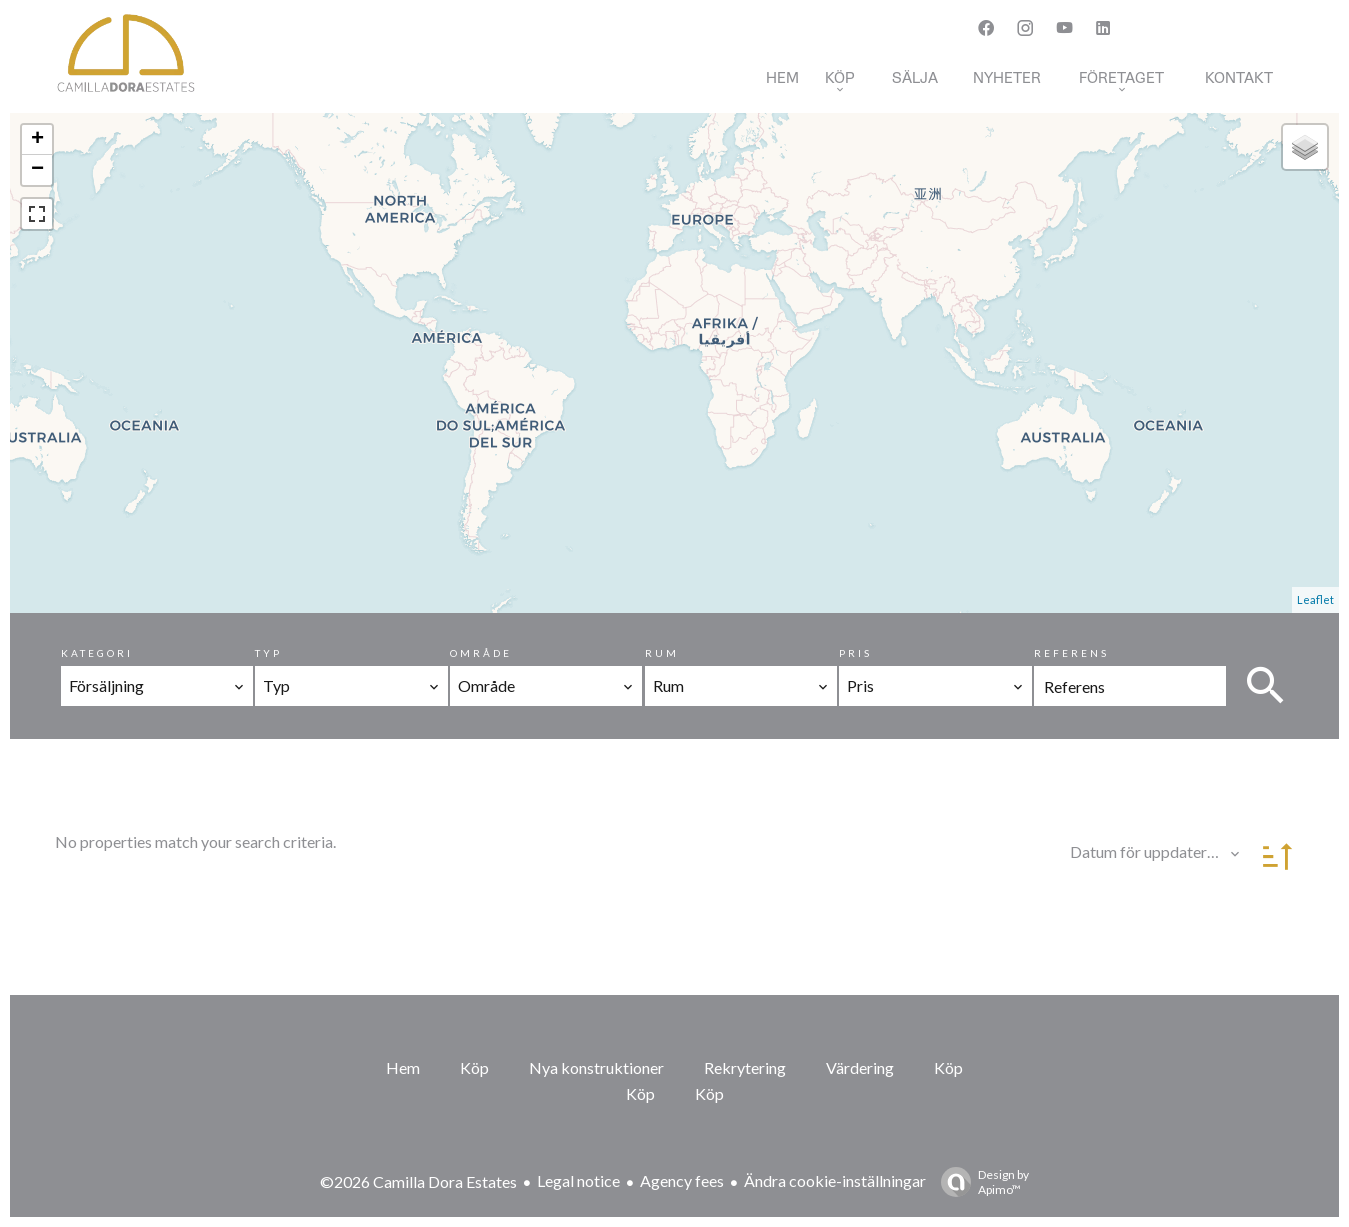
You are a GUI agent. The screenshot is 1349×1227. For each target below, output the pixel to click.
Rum (662, 653)
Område (481, 653)
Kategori (97, 653)
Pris (855, 653)
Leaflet (1315, 599)
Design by (980, 1182)
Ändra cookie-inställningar (835, 1180)
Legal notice (578, 1180)
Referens (1071, 653)
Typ (268, 653)
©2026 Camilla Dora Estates (418, 1181)
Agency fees (682, 1180)
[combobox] (157, 686)
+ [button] (37, 140)
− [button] (37, 170)
